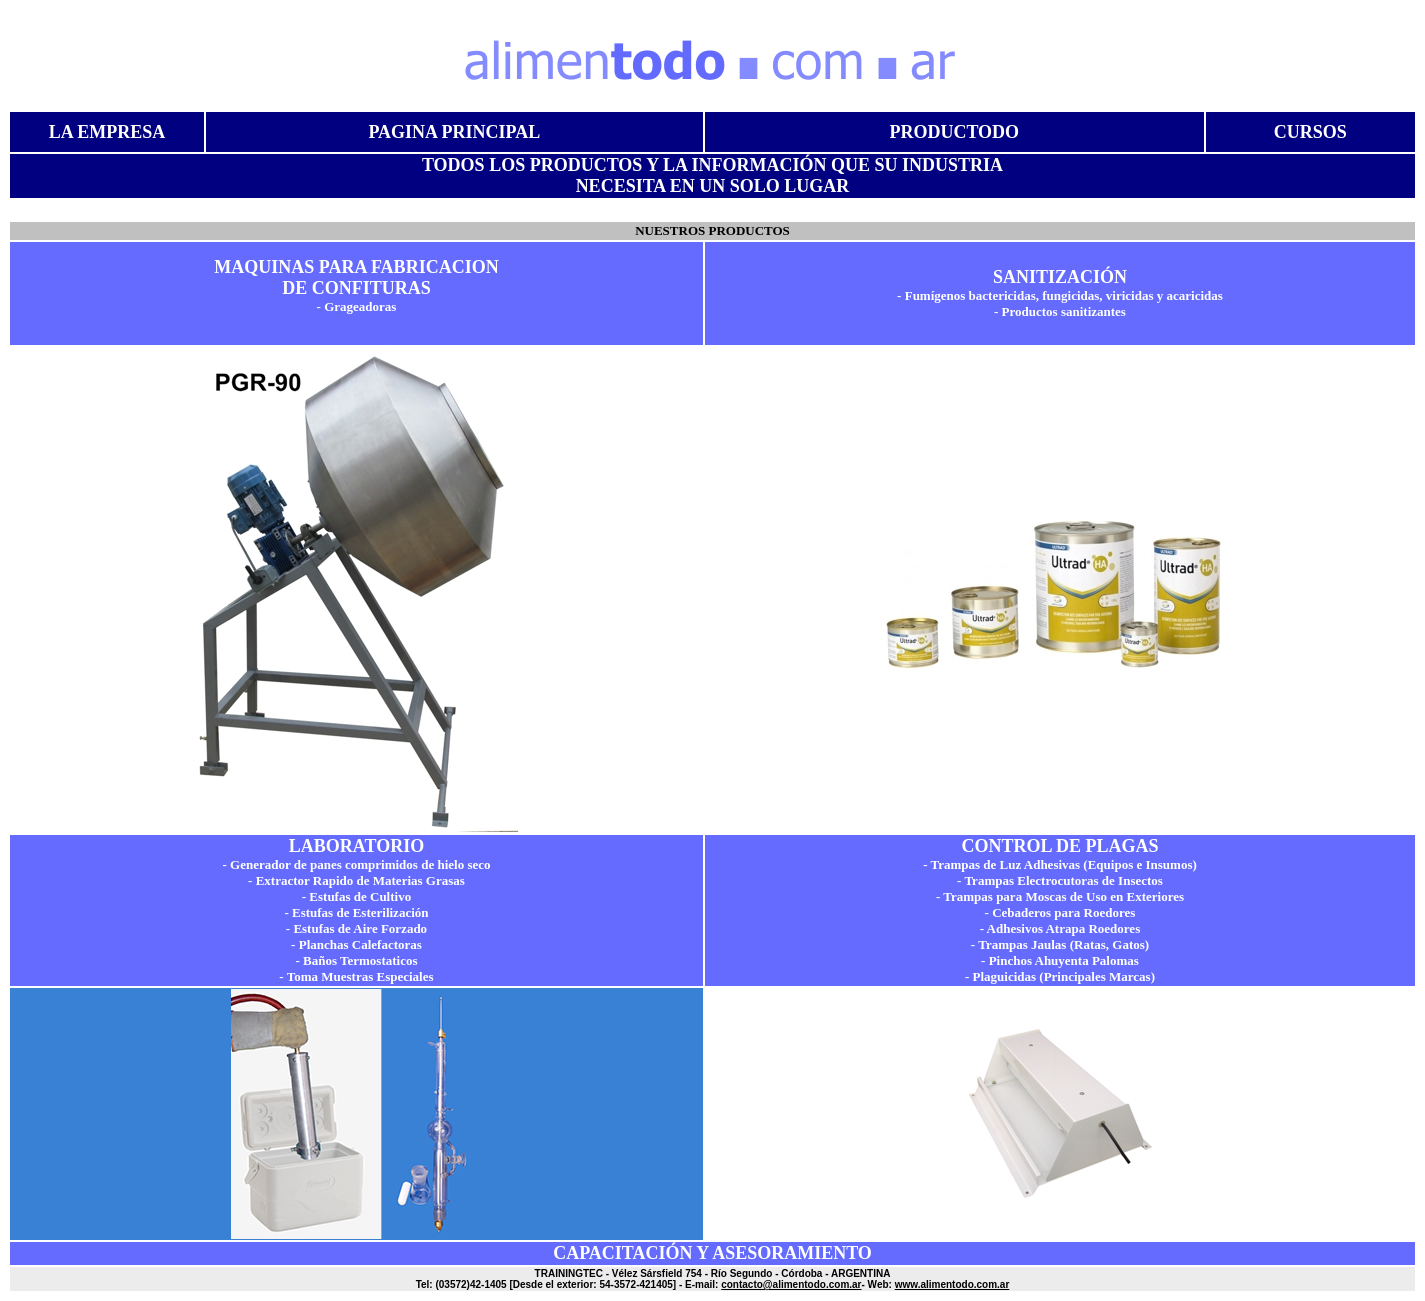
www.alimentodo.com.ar (952, 1284)
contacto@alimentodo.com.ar (791, 1284)
